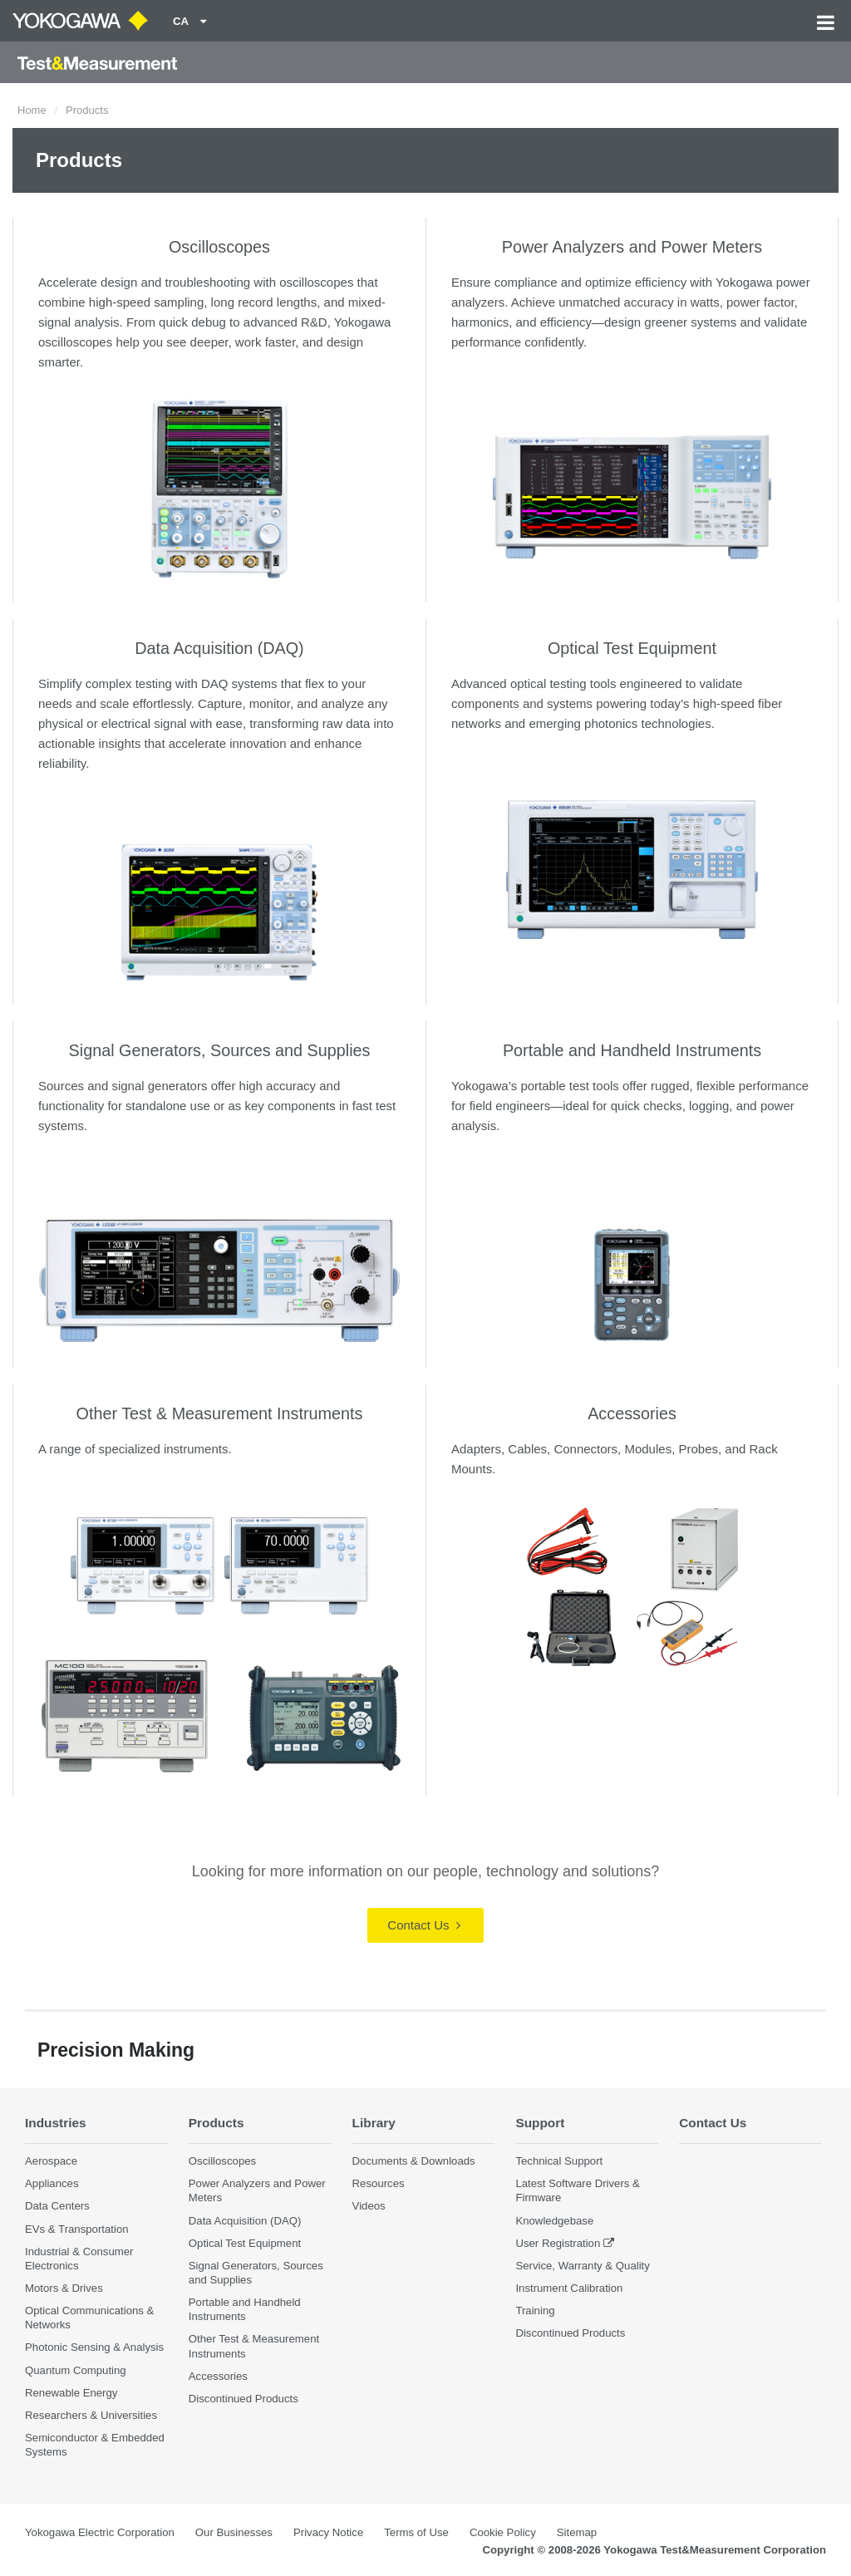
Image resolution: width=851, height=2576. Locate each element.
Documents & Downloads (413, 2161)
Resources (378, 2183)
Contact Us (423, 1925)
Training (534, 2310)
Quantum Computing (75, 2370)
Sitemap (577, 2532)
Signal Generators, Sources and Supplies (220, 1050)
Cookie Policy (503, 2532)
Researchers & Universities (91, 2415)
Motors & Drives (64, 2288)
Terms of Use (416, 2532)
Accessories (632, 1413)
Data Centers (57, 2206)
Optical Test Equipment (632, 648)
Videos (369, 2206)
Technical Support (559, 2161)
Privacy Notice (328, 2532)
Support (539, 2123)
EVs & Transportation (77, 2229)
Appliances (52, 2183)
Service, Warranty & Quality (582, 2265)
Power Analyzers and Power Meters (632, 247)
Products (216, 2123)
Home (32, 110)
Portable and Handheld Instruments (632, 1050)
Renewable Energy (71, 2393)
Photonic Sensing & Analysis (94, 2347)
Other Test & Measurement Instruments (219, 1413)
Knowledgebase (554, 2221)
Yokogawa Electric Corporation (100, 2532)
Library (374, 2123)
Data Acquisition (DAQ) (219, 648)
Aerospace (51, 2161)
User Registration (557, 2243)
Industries (55, 2123)
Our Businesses (234, 2532)
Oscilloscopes (219, 247)
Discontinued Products (243, 2398)
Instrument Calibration (568, 2288)
